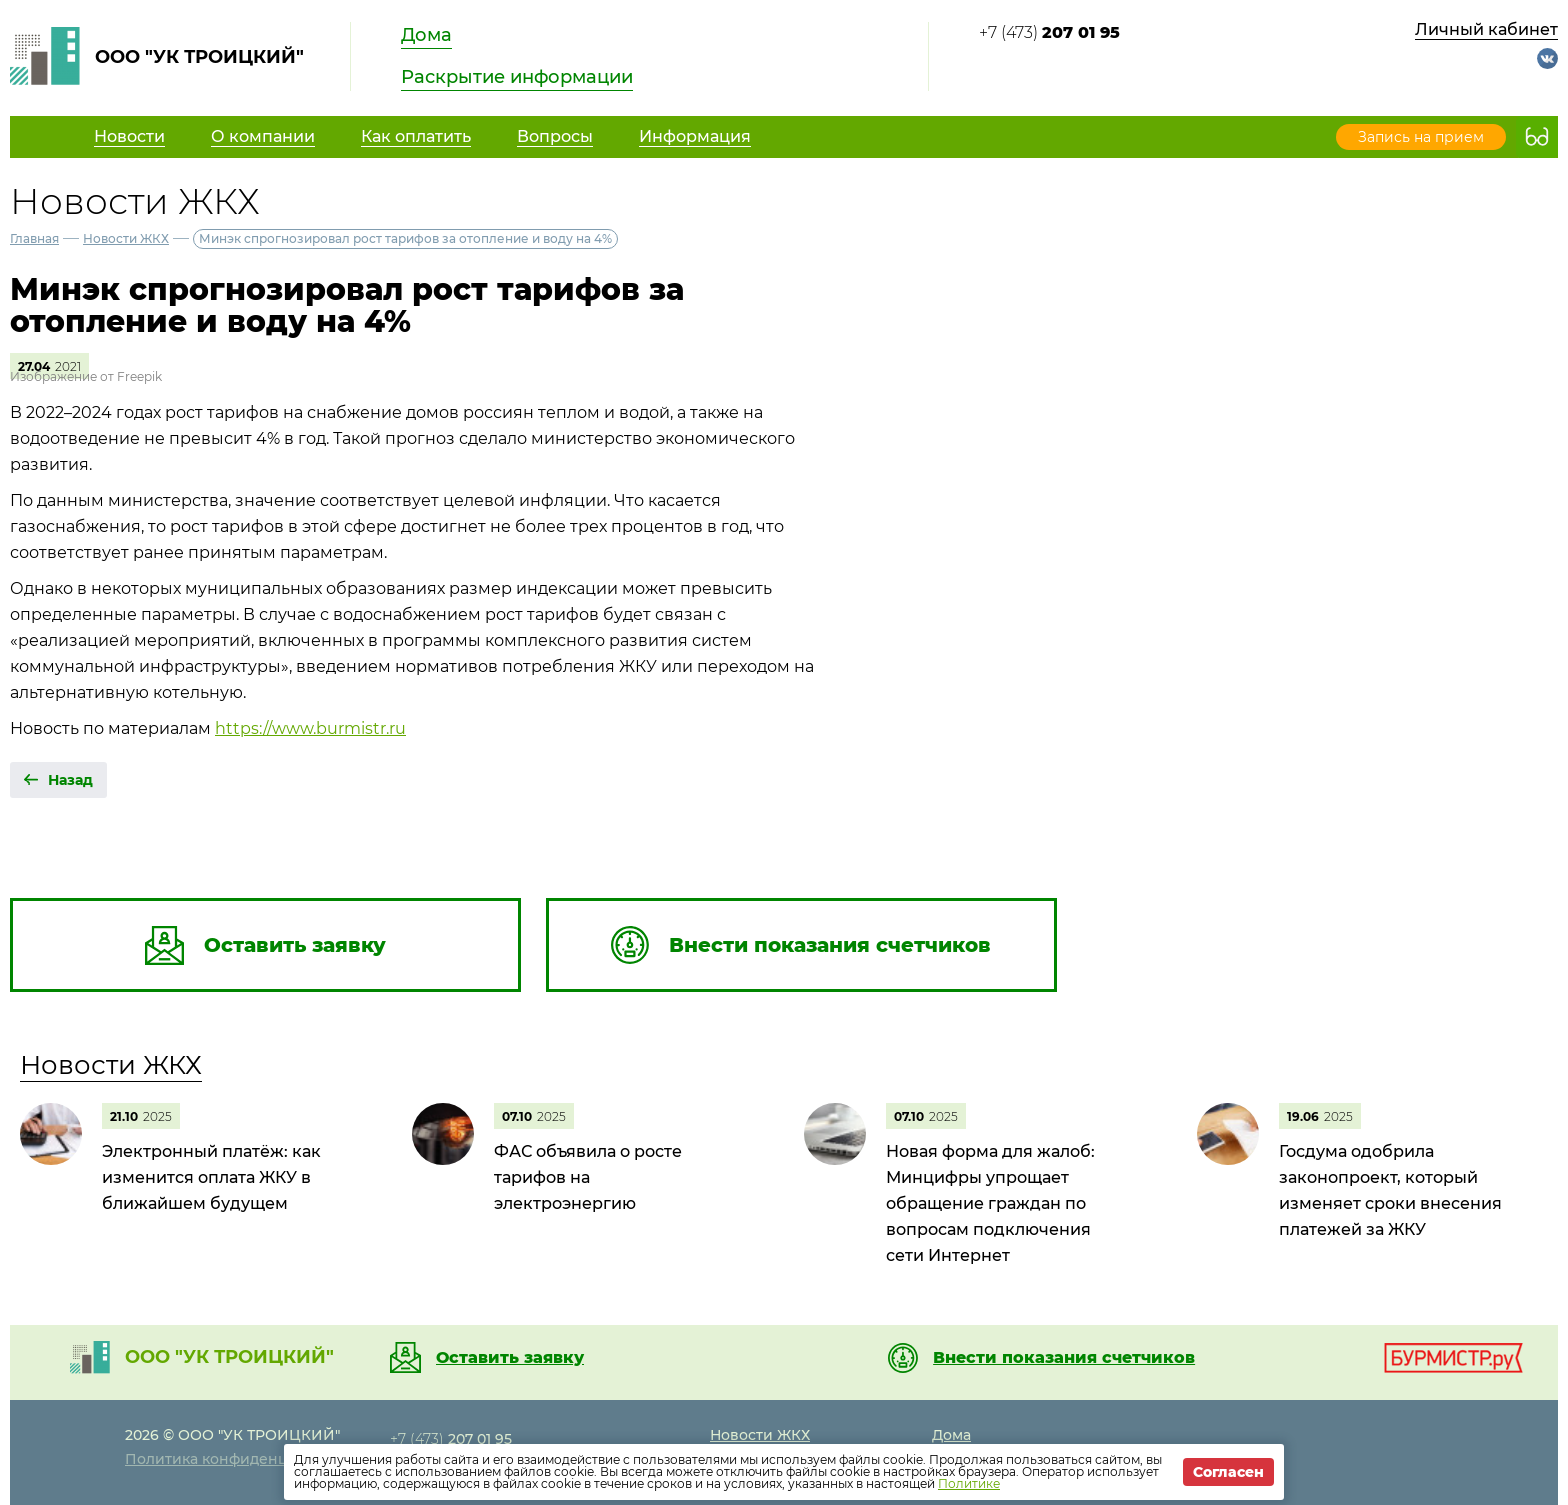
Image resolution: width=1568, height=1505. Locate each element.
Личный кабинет (1486, 29)
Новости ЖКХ (126, 238)
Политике (969, 1483)
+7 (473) (1049, 32)
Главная (34, 238)
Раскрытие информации (517, 77)
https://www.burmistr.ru (310, 728)
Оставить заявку (510, 1358)
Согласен (1228, 1472)
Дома (426, 35)
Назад (70, 780)
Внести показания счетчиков (1064, 1358)
